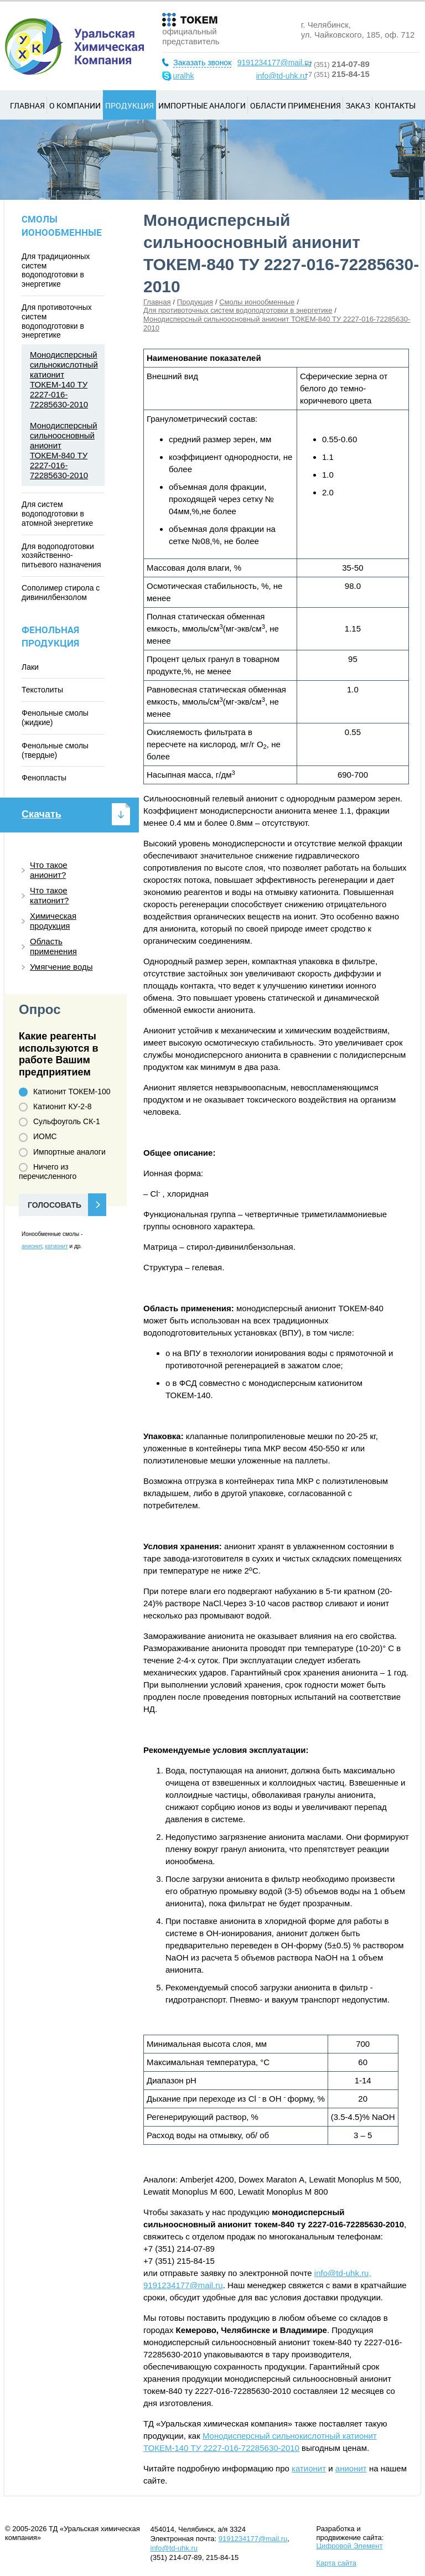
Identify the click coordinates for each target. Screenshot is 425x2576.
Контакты (395, 105)
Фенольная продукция (50, 636)
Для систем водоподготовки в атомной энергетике (57, 513)
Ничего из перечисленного (47, 1171)
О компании (75, 105)
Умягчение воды (61, 966)
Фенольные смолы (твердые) (55, 750)
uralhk (183, 76)
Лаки (30, 667)
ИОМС (38, 1136)
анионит (351, 2468)
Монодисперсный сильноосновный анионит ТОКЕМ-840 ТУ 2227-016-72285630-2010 (63, 450)
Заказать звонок (202, 62)
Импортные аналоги (202, 105)
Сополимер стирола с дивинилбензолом (61, 592)
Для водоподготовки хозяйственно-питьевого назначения (61, 556)
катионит (309, 2468)
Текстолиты (42, 689)
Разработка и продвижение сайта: (350, 2537)
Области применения (295, 105)
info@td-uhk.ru (281, 75)
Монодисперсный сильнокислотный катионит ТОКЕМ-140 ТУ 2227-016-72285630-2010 (64, 379)
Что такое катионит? (49, 895)
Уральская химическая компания (74, 46)
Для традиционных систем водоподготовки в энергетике (56, 270)
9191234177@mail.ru (274, 62)
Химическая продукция (53, 920)
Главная (27, 105)
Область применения (53, 946)
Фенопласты (44, 777)
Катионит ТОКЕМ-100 (65, 1091)
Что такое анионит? (49, 870)
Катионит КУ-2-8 (55, 1106)
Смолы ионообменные (256, 302)
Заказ (357, 105)
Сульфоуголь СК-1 (59, 1121)
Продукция (129, 105)
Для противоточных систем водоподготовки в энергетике (238, 310)
